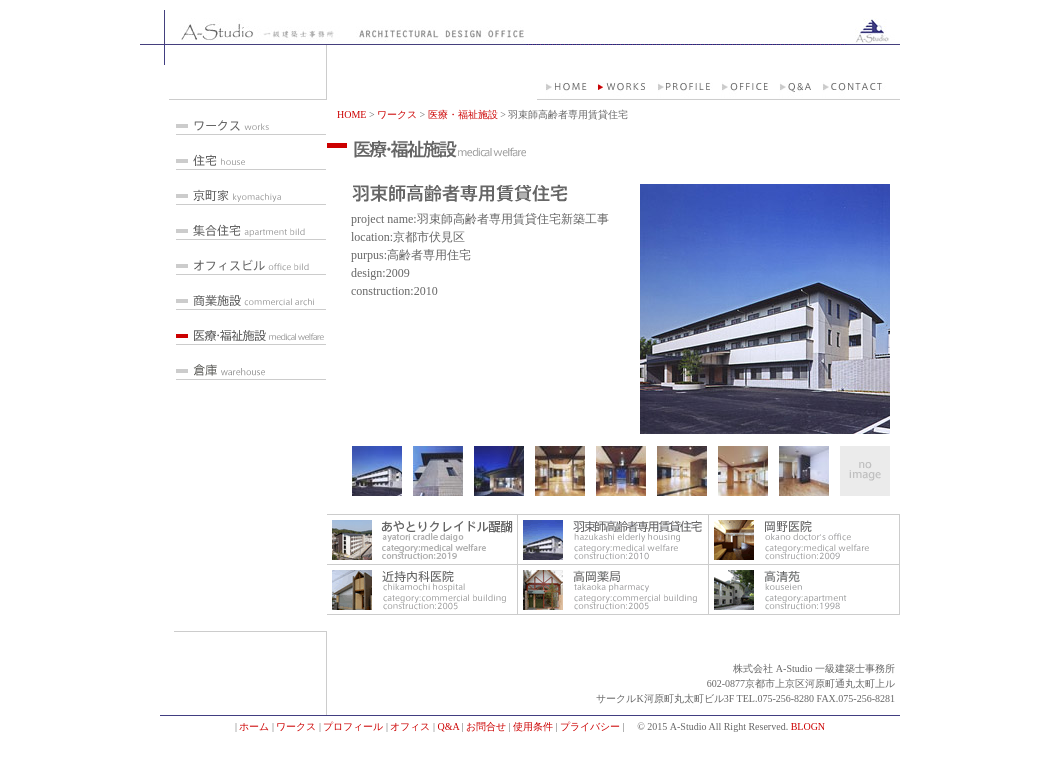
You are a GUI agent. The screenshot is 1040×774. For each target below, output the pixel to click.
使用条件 (533, 726)
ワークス (397, 114)
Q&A (448, 726)
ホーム (254, 726)
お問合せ (486, 726)
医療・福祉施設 (463, 114)
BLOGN (808, 726)
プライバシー (590, 726)
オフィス (410, 726)
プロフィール (353, 726)
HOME (351, 114)
